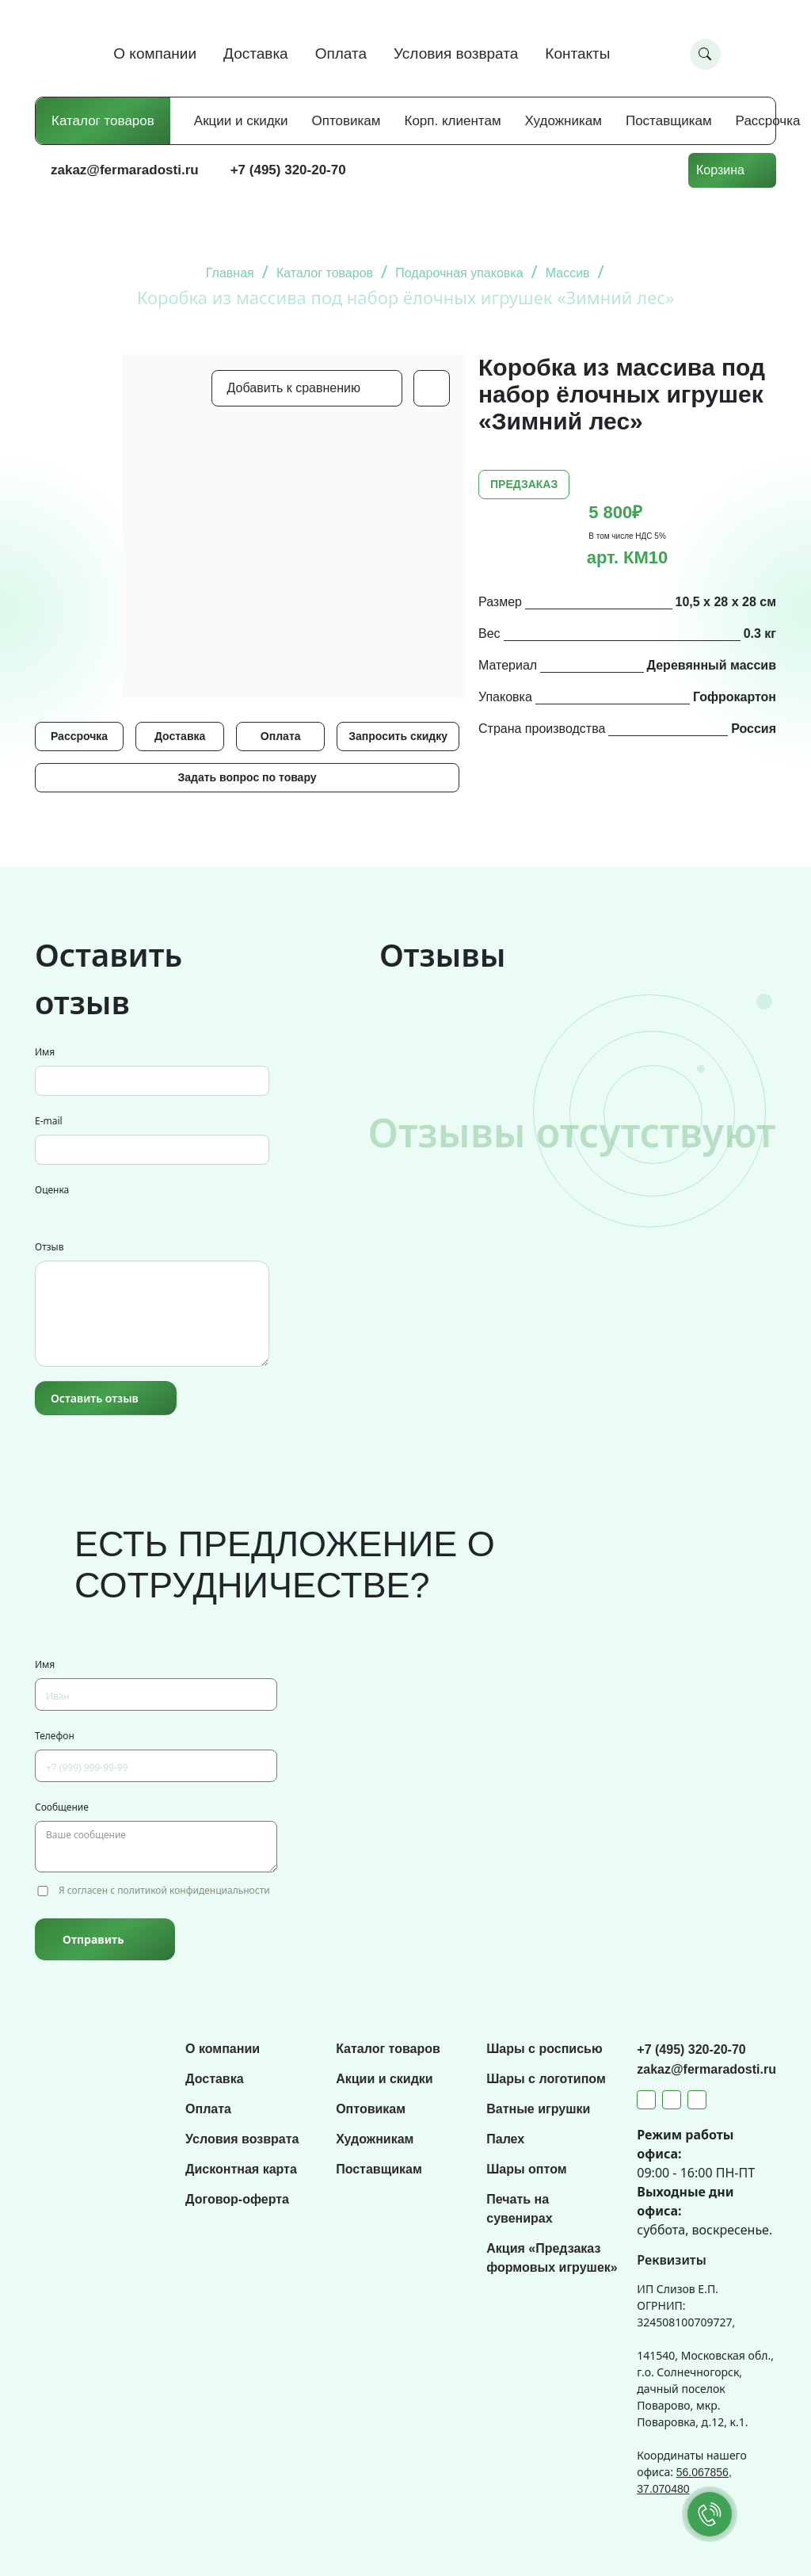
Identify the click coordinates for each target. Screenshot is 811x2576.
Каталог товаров (102, 120)
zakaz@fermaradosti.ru (125, 169)
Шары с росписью (544, 2048)
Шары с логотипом (546, 2079)
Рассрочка (768, 120)
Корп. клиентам (453, 120)
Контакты (577, 53)
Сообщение (62, 1807)
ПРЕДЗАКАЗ (524, 484)
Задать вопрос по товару (246, 777)
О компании (154, 53)
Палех (505, 2139)
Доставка (255, 53)
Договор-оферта (237, 2199)
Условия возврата (456, 53)
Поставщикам (669, 120)
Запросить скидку (397, 736)
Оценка (52, 1189)
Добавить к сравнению (293, 388)
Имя (45, 1052)
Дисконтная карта (241, 2169)
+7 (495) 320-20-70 (288, 169)
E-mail (49, 1121)
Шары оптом (526, 2169)
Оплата (341, 53)
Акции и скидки (241, 120)
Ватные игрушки (538, 2109)
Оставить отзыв (95, 1398)
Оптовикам (346, 120)
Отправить (93, 1939)
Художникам (563, 120)
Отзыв (49, 1247)
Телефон (54, 1735)
